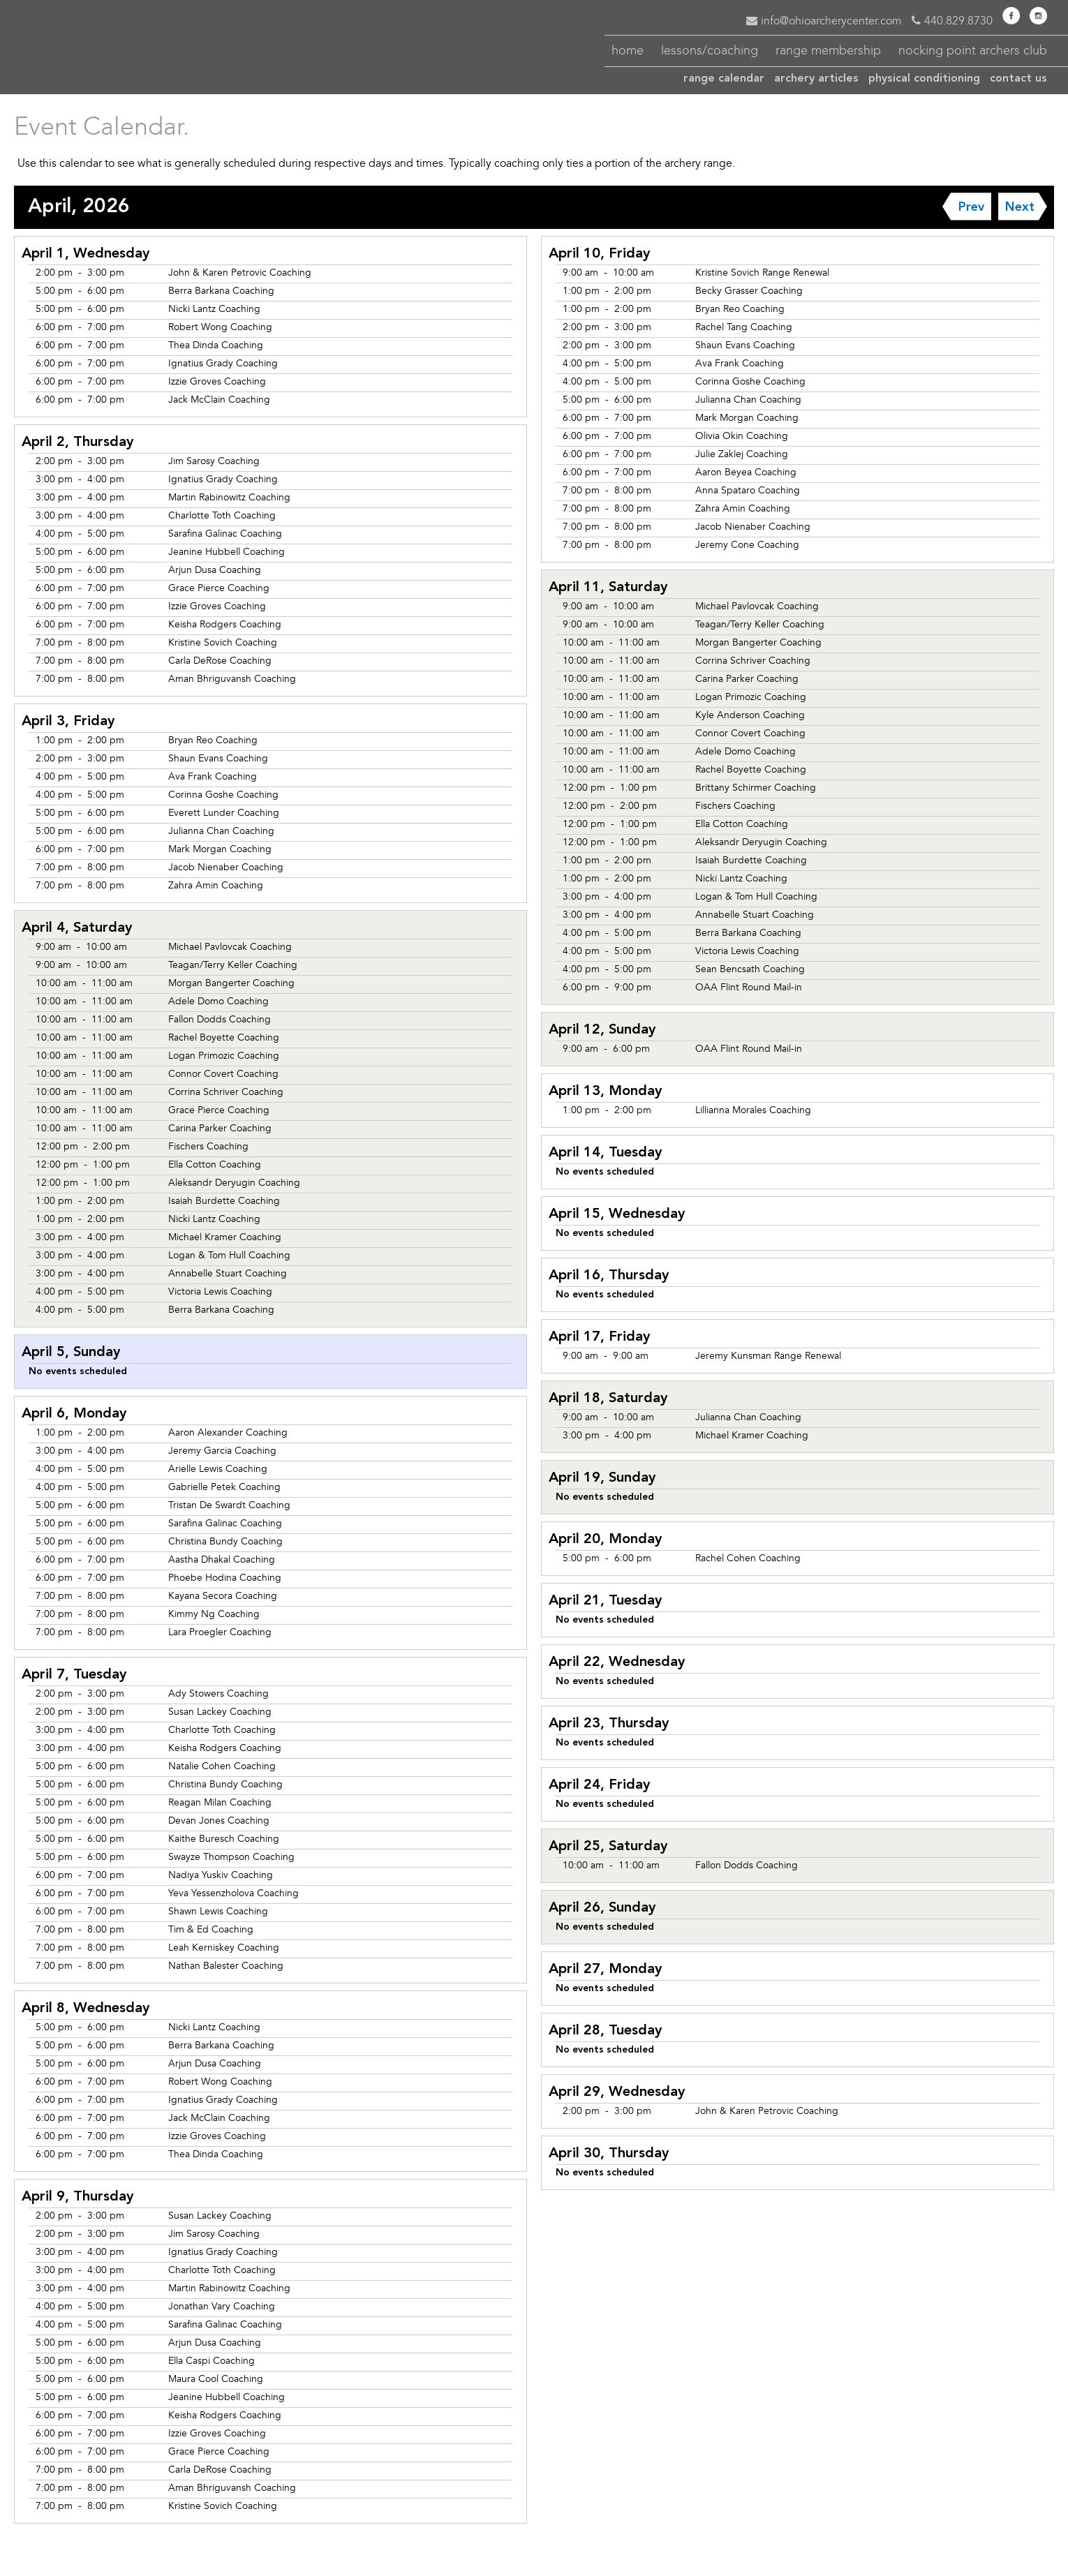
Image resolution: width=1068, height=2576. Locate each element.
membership (828, 50)
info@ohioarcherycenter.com (824, 21)
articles (816, 78)
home (627, 50)
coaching (709, 50)
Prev (971, 207)
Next (1019, 207)
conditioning (924, 78)
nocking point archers (972, 50)
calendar (723, 78)
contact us (1018, 78)
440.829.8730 (952, 21)
